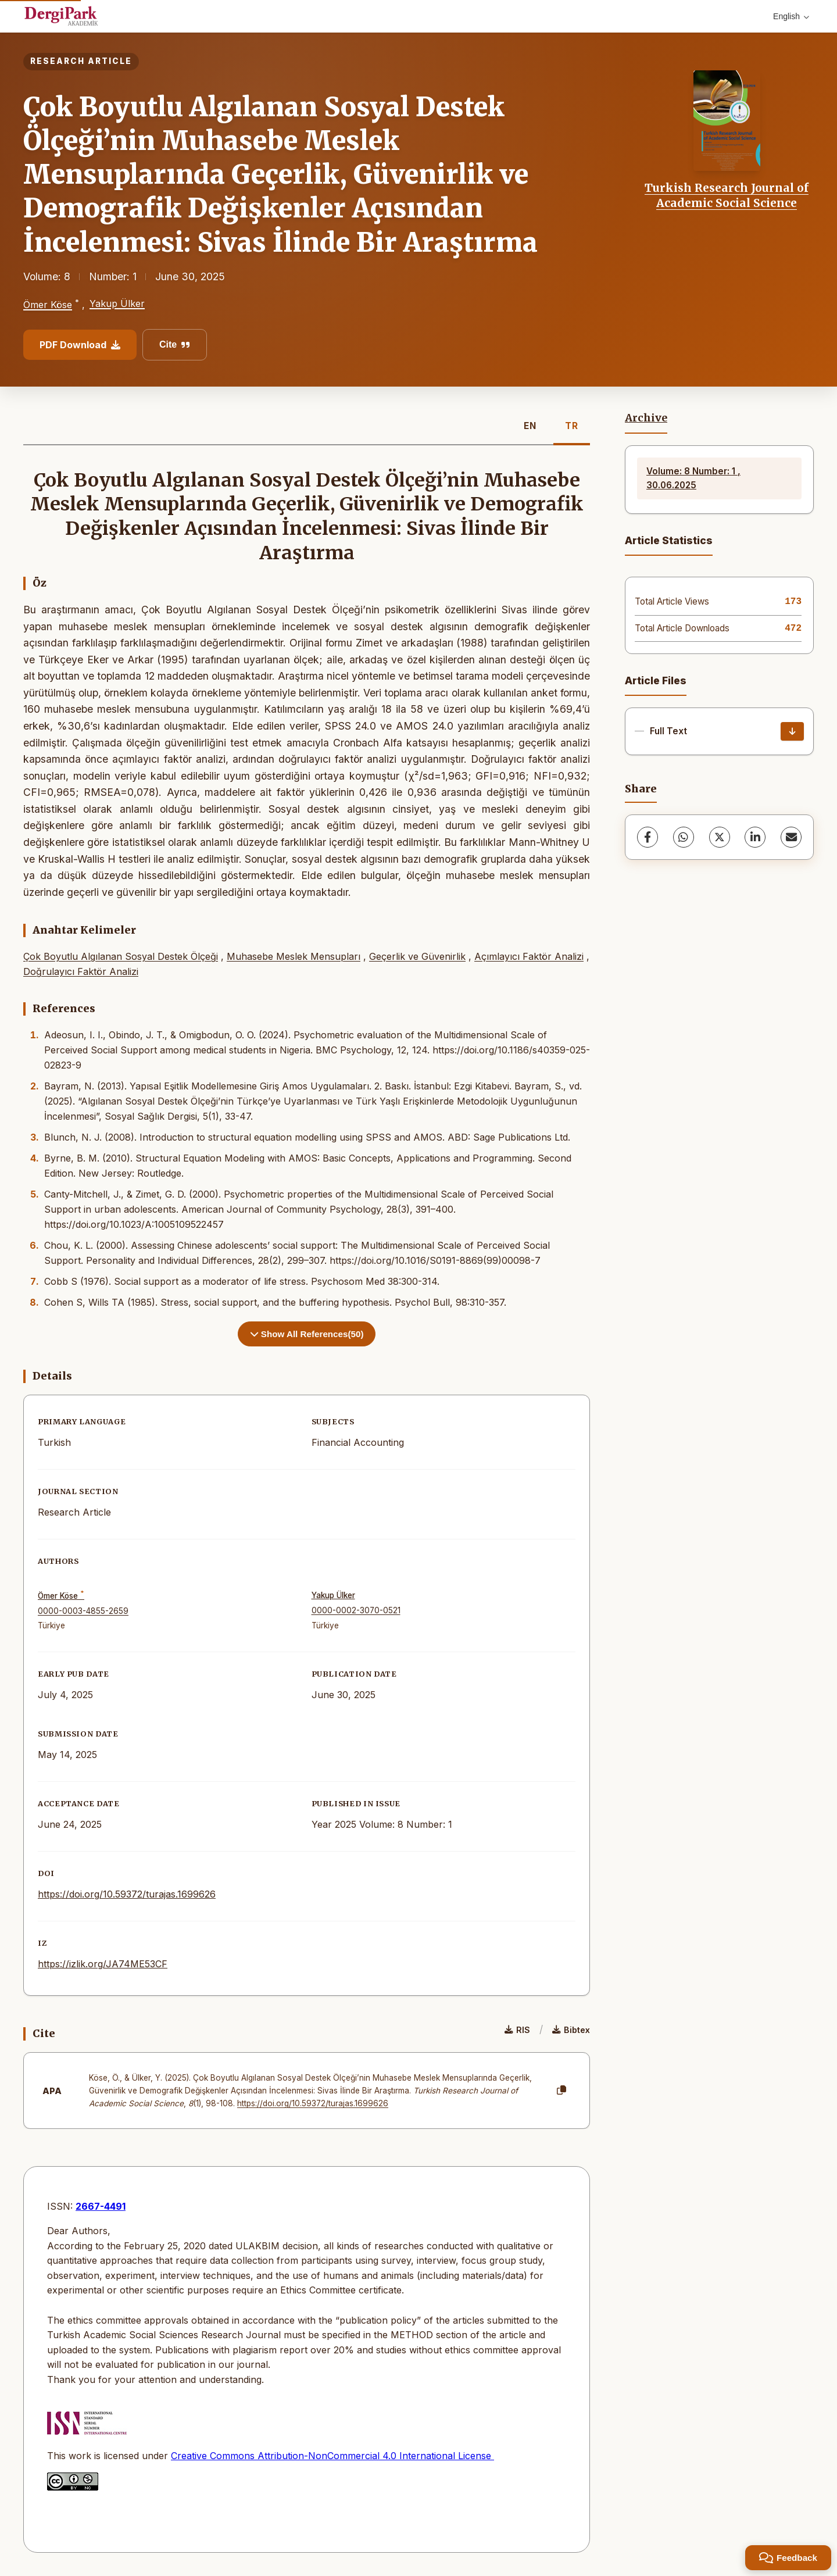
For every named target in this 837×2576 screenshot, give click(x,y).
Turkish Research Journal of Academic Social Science (727, 195)
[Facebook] (647, 837)
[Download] (792, 731)
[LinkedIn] (755, 837)
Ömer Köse (47, 304)
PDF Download (80, 345)
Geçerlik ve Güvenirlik (417, 956)
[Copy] (561, 2090)
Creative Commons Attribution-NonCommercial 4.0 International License (332, 2455)
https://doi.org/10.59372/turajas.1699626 (127, 1894)
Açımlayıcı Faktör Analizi (529, 956)
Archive (646, 418)
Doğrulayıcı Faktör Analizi (80, 971)
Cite (174, 344)
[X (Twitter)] (719, 837)
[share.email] (791, 837)
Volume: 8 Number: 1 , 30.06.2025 (693, 478)
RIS (517, 2030)
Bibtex (571, 2030)
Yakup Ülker (117, 303)
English (791, 16)
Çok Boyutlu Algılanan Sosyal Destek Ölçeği (120, 956)
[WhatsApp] (683, 837)
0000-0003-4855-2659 (83, 1611)
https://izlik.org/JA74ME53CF (102, 1964)
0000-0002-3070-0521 (356, 1610)
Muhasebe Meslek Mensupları (293, 956)
